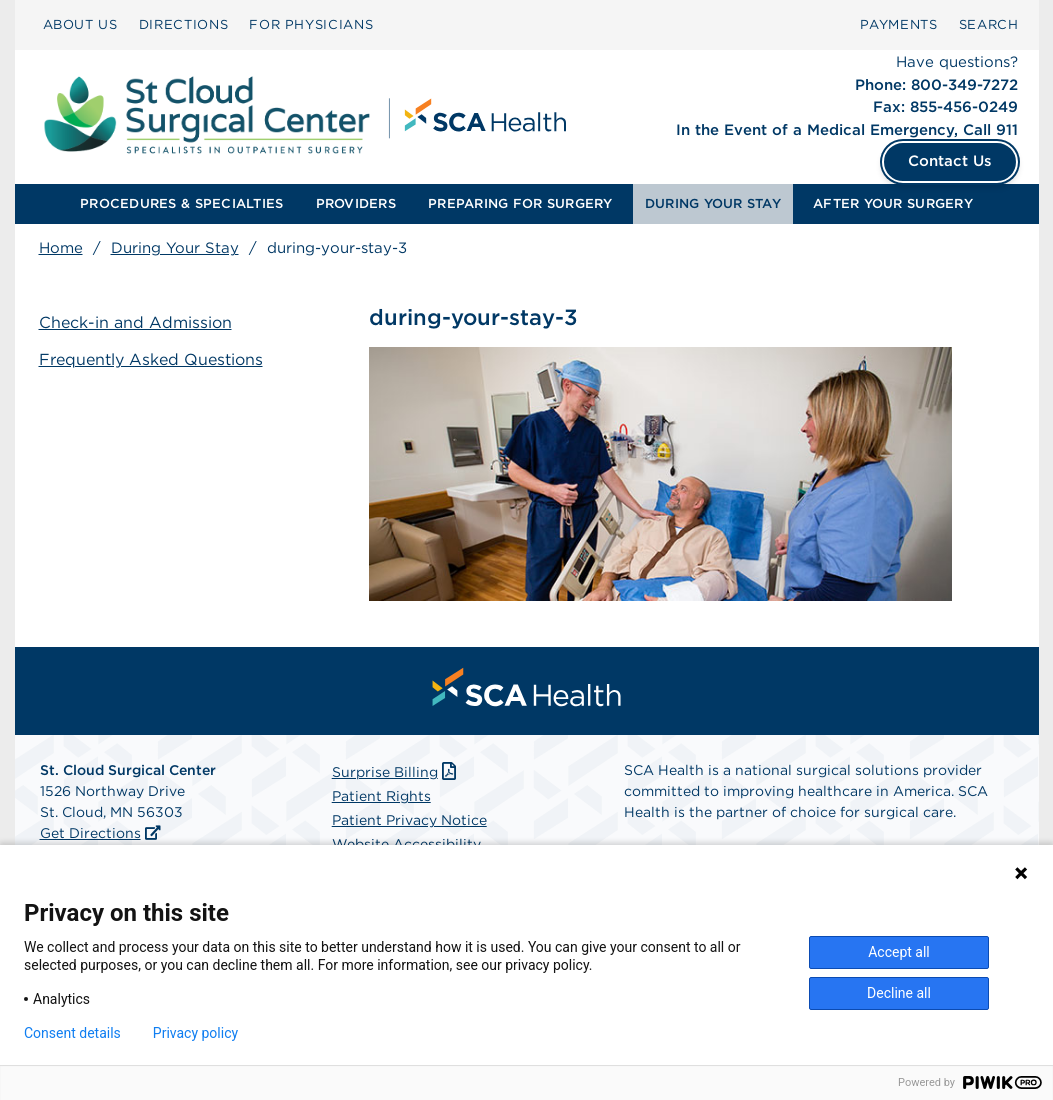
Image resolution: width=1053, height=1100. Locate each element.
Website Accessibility (406, 844)
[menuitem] (80, 25)
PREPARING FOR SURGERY (520, 203)
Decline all (899, 993)
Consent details (72, 1033)
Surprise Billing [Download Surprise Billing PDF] (396, 772)
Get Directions (90, 833)
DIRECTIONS (184, 24)
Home (61, 248)
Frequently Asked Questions (151, 359)
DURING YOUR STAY (713, 203)
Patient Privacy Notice (409, 820)
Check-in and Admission (135, 322)
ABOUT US (80, 24)
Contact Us (950, 161)
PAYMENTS (898, 24)
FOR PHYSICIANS (311, 24)
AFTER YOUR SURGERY (893, 203)
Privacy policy (195, 1033)
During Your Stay (175, 248)
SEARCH (989, 24)
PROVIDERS (356, 203)
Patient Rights (381, 796)
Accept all (899, 952)
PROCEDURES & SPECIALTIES (181, 203)
